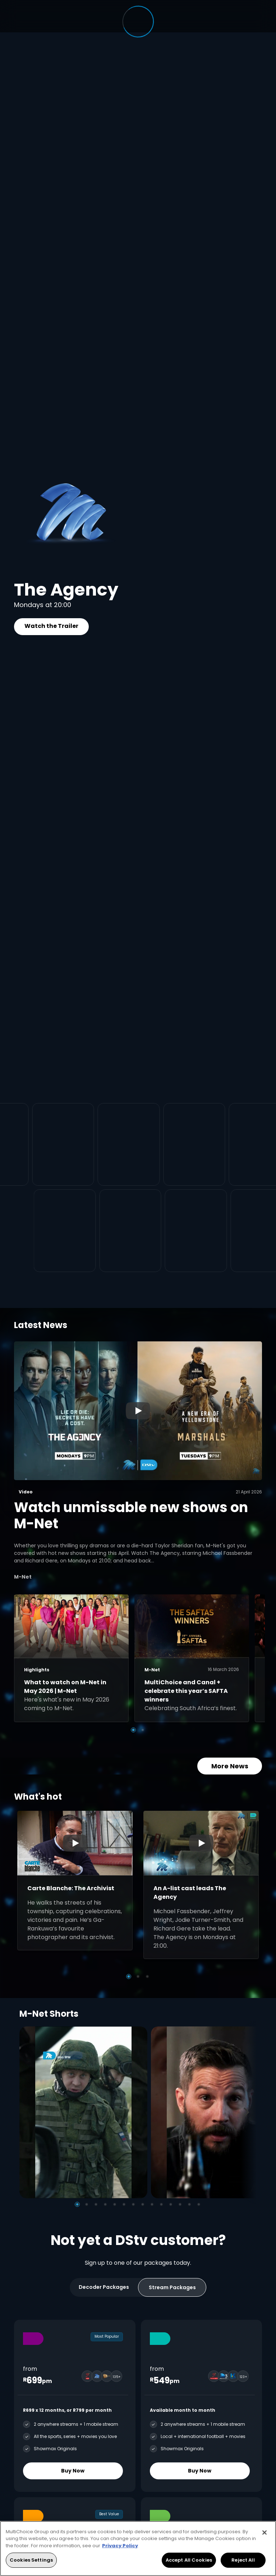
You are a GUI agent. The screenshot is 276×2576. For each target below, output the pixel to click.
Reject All (242, 2560)
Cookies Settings (31, 2560)
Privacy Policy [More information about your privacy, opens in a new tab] (120, 2545)
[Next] (249, 2112)
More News (229, 1766)
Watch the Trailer (51, 626)
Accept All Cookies (189, 2560)
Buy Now (72, 2470)
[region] (138, 2548)
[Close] (264, 2532)
